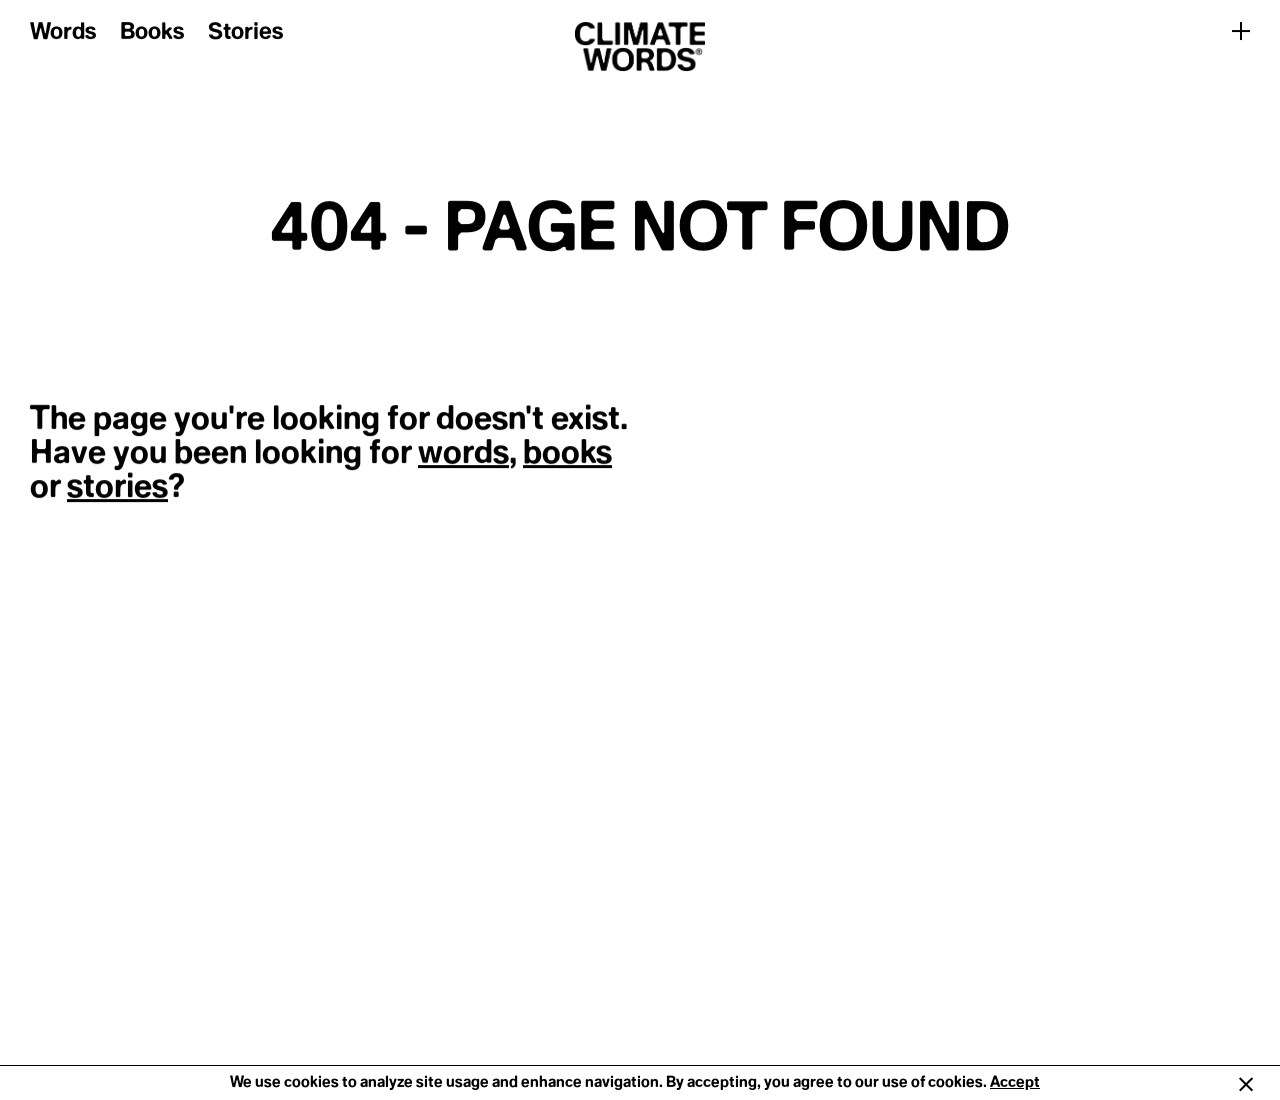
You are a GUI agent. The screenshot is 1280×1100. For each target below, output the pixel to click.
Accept (1015, 1082)
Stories (245, 33)
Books (152, 33)
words (463, 453)
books (567, 453)
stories (117, 487)
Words (63, 33)
